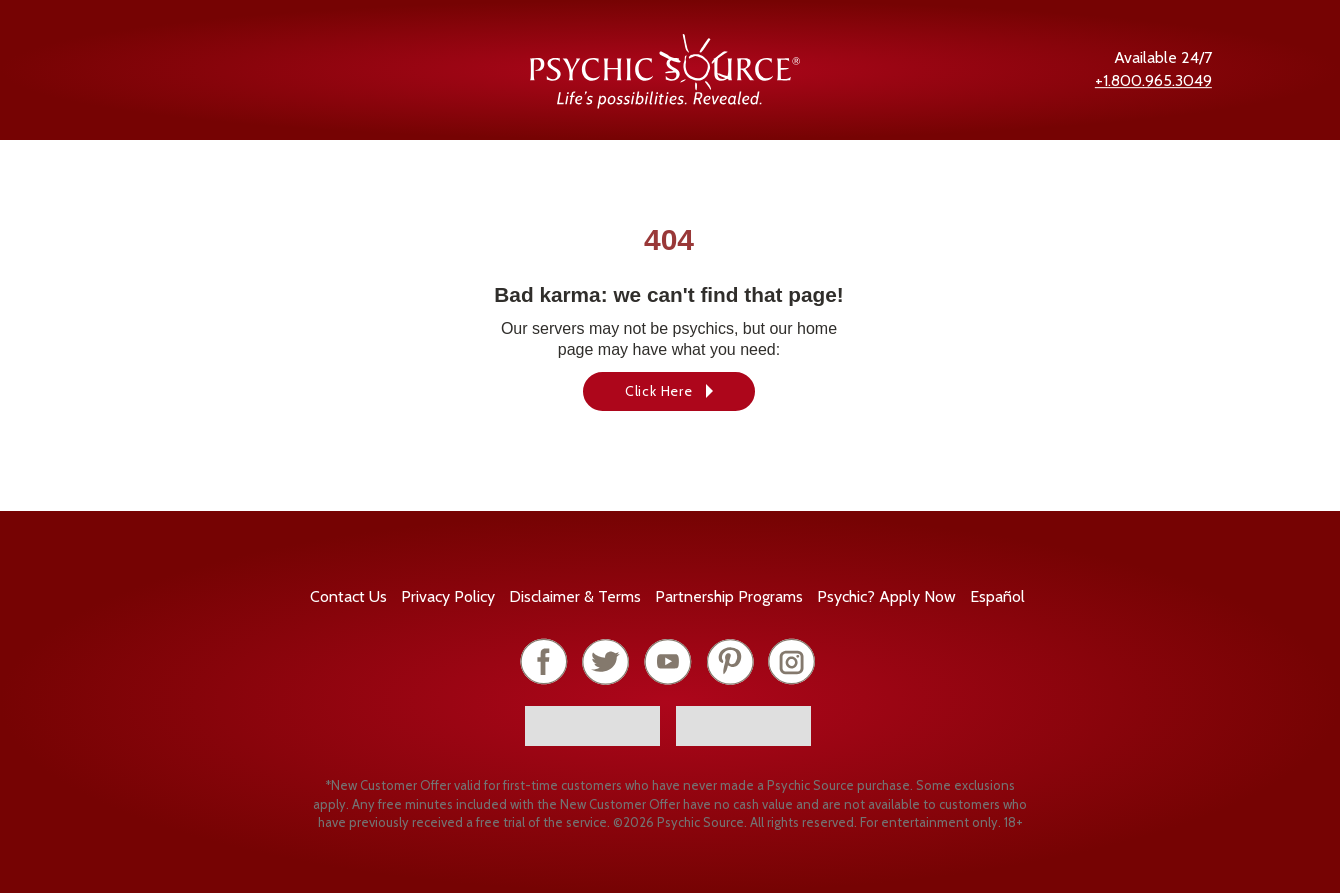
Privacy (448, 596)
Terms (575, 596)
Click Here (659, 391)
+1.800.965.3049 (1153, 80)
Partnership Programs (729, 596)
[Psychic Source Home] (665, 103)
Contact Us (348, 596)
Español (997, 596)
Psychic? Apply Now (886, 596)
